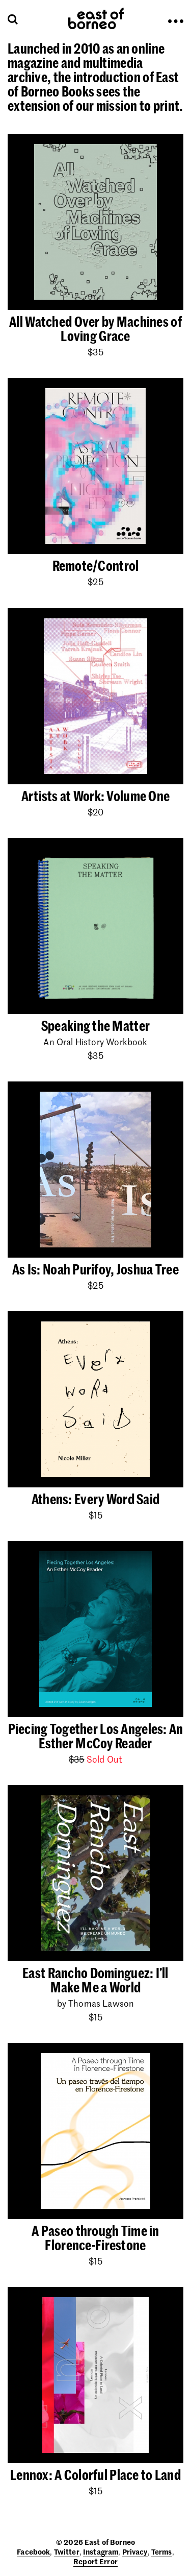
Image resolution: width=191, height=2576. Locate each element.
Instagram (100, 2551)
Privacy (135, 2551)
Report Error (95, 2561)
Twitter (66, 2551)
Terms (161, 2551)
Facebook (33, 2551)
